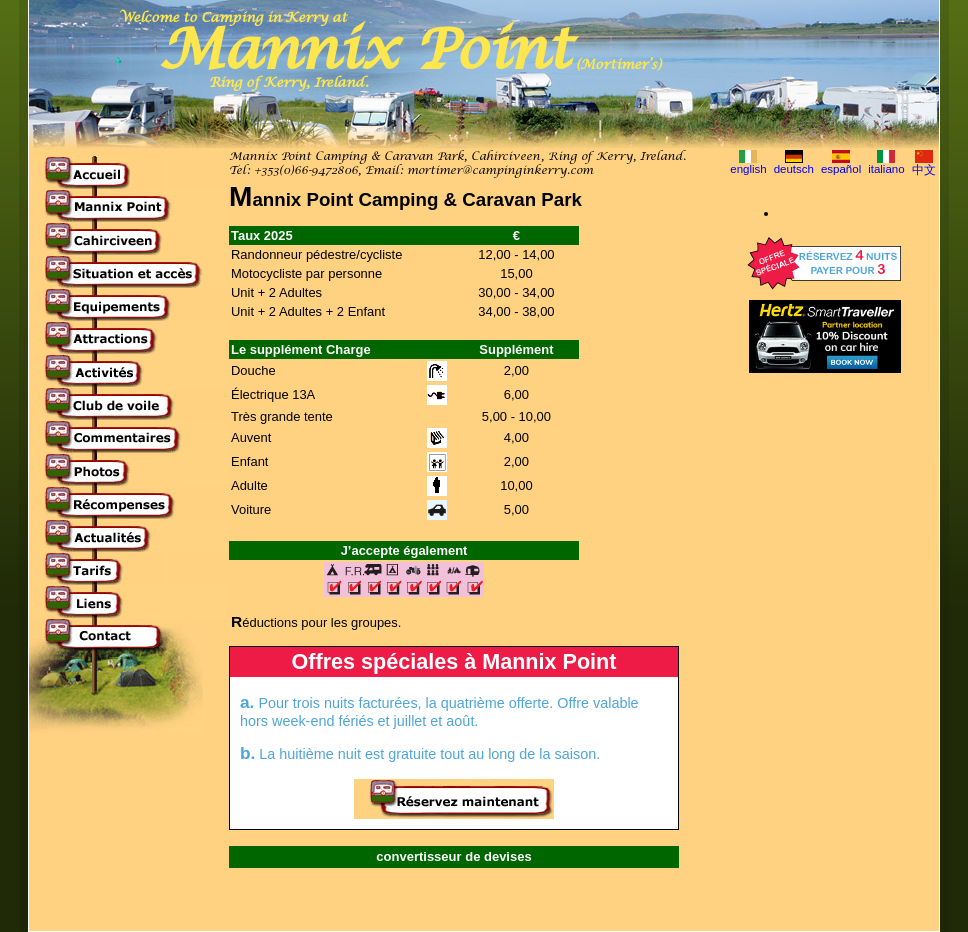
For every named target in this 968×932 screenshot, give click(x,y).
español (841, 169)
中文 (924, 170)
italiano (886, 169)
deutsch (794, 169)
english (748, 169)
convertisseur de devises (453, 856)
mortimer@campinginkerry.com (500, 171)
